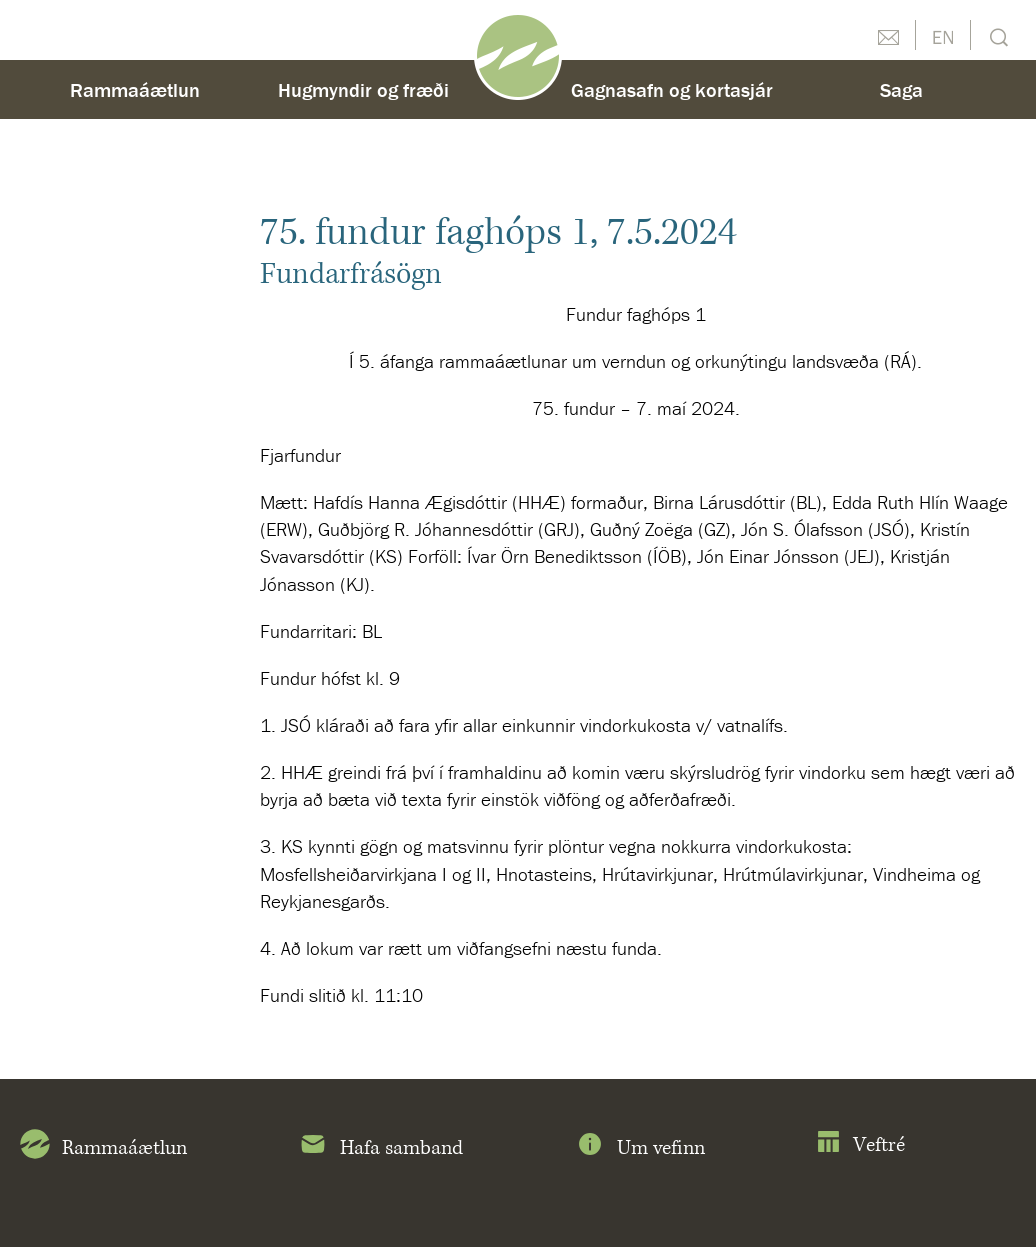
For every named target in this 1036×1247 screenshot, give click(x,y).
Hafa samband (380, 1148)
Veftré (860, 1145)
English (943, 35)
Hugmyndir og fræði (363, 89)
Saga (901, 89)
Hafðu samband (888, 35)
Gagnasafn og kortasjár (672, 89)
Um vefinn (640, 1148)
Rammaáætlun (135, 89)
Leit (996, 35)
